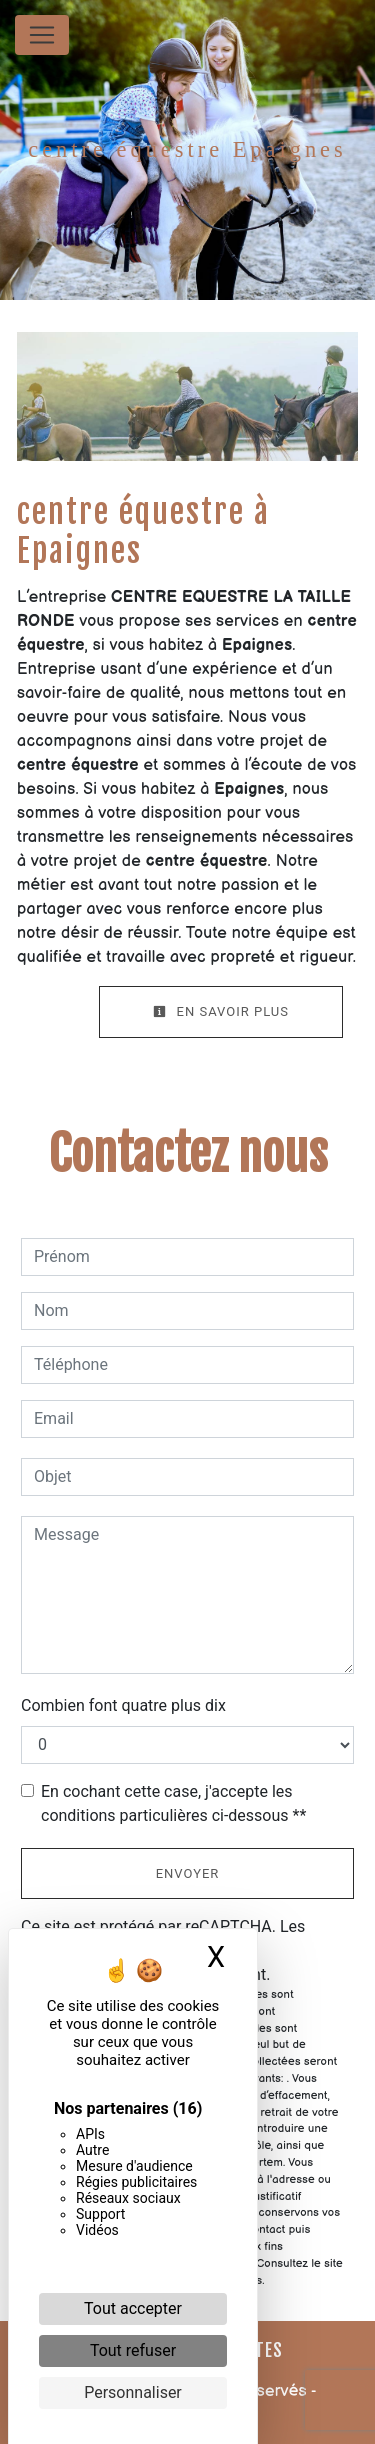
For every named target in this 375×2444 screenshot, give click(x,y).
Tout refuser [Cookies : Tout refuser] (133, 2350)
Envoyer (188, 1873)
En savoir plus (221, 1011)
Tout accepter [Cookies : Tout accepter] (133, 2308)
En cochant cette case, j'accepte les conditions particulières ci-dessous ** (173, 1803)
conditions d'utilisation (273, 1950)
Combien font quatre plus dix (123, 1705)
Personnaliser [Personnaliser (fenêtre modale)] (133, 2392)
